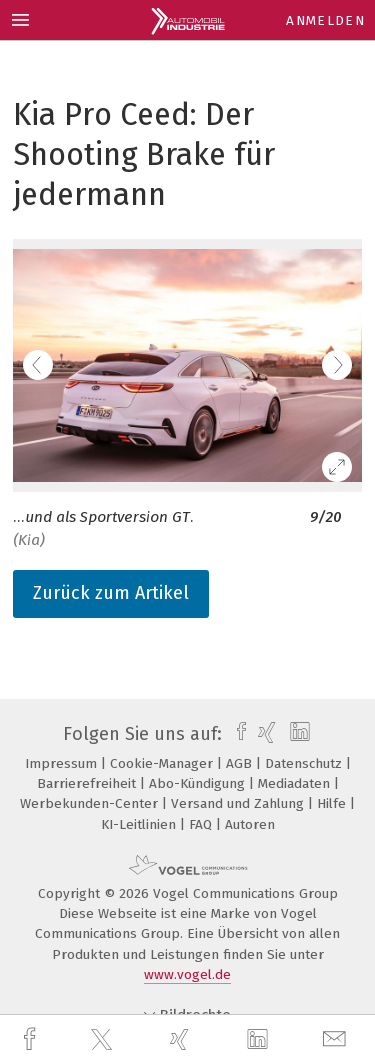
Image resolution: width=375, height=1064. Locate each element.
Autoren (250, 824)
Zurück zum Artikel (111, 593)
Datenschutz (305, 763)
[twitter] (104, 1040)
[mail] (337, 1039)
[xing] (182, 1039)
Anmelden (325, 20)
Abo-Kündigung (199, 783)
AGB (241, 763)
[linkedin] (260, 1040)
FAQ (202, 824)
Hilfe (333, 803)
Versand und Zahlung (239, 803)
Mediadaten (296, 783)
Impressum (63, 763)
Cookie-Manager (163, 763)
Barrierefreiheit (88, 783)
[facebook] (32, 1039)
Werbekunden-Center (91, 803)
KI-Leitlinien (140, 824)
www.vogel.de (187, 974)
